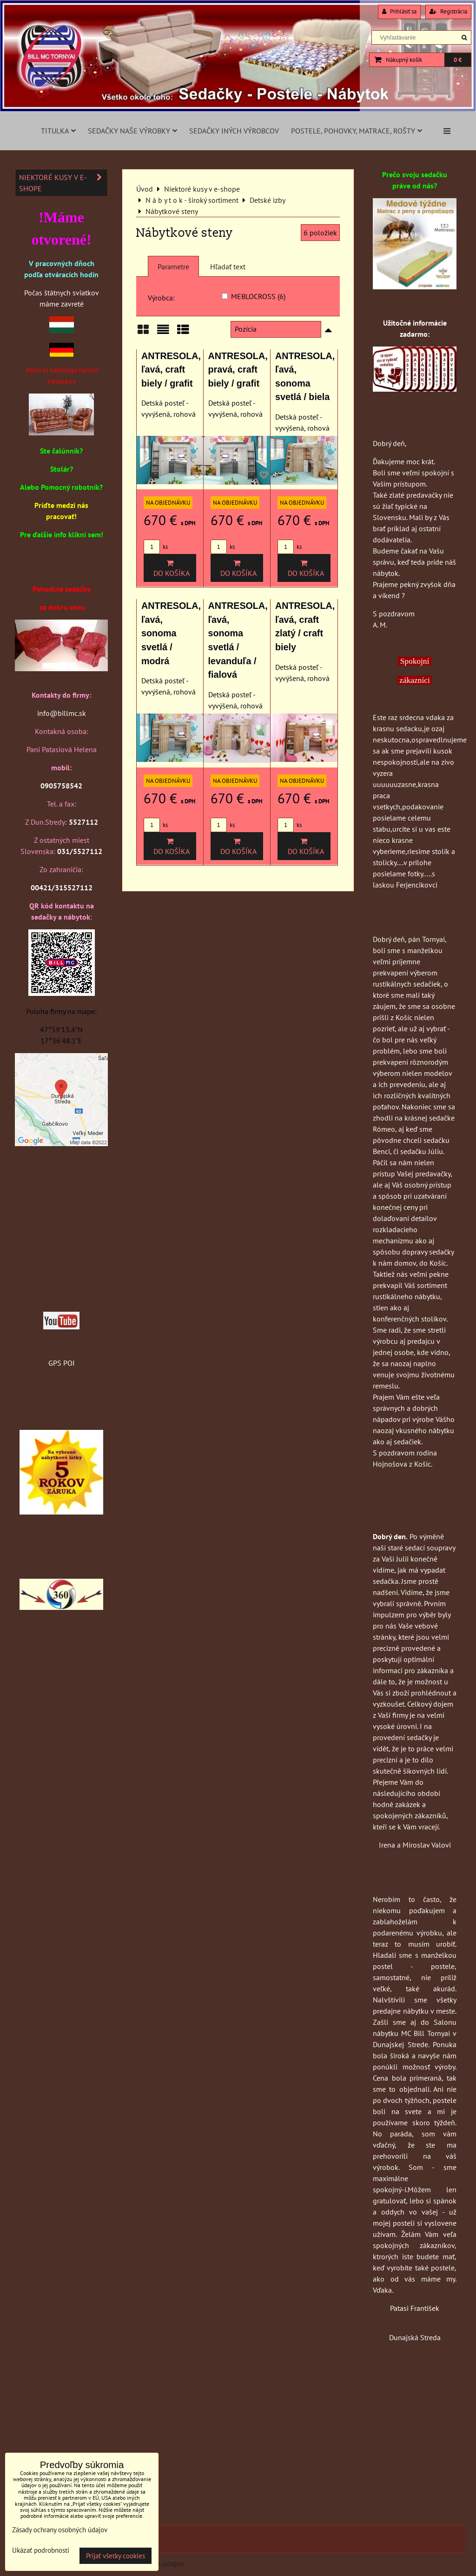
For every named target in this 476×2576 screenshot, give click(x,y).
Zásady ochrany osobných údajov (59, 2529)
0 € (458, 60)
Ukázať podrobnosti (40, 2551)
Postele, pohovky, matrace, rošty (356, 130)
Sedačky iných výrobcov (234, 130)
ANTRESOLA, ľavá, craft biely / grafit (171, 369)
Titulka (58, 130)
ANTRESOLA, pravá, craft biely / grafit (238, 369)
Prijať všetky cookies (115, 2555)
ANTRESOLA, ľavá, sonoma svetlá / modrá (171, 633)
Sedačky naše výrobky (132, 130)
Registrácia (448, 11)
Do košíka (170, 568)
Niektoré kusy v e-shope (63, 182)
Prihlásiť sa (399, 11)
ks (156, 547)
